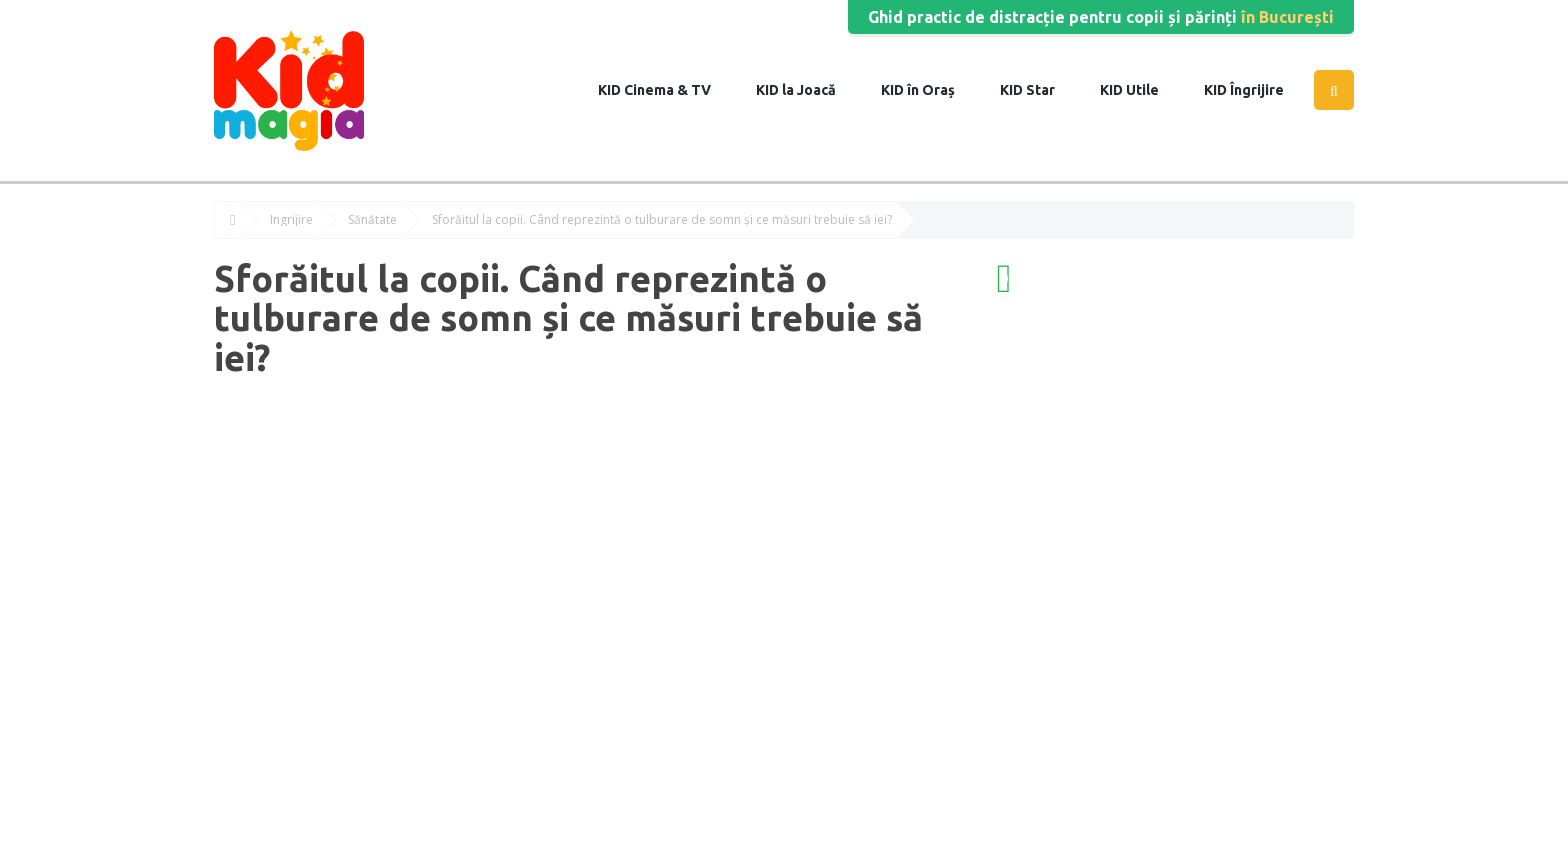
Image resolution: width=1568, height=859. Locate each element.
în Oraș (929, 90)
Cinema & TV (666, 90)
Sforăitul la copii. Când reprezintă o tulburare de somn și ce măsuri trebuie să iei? (662, 220)
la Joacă (807, 90)
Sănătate (372, 220)
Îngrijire (1255, 90)
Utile (1141, 90)
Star (1039, 90)
